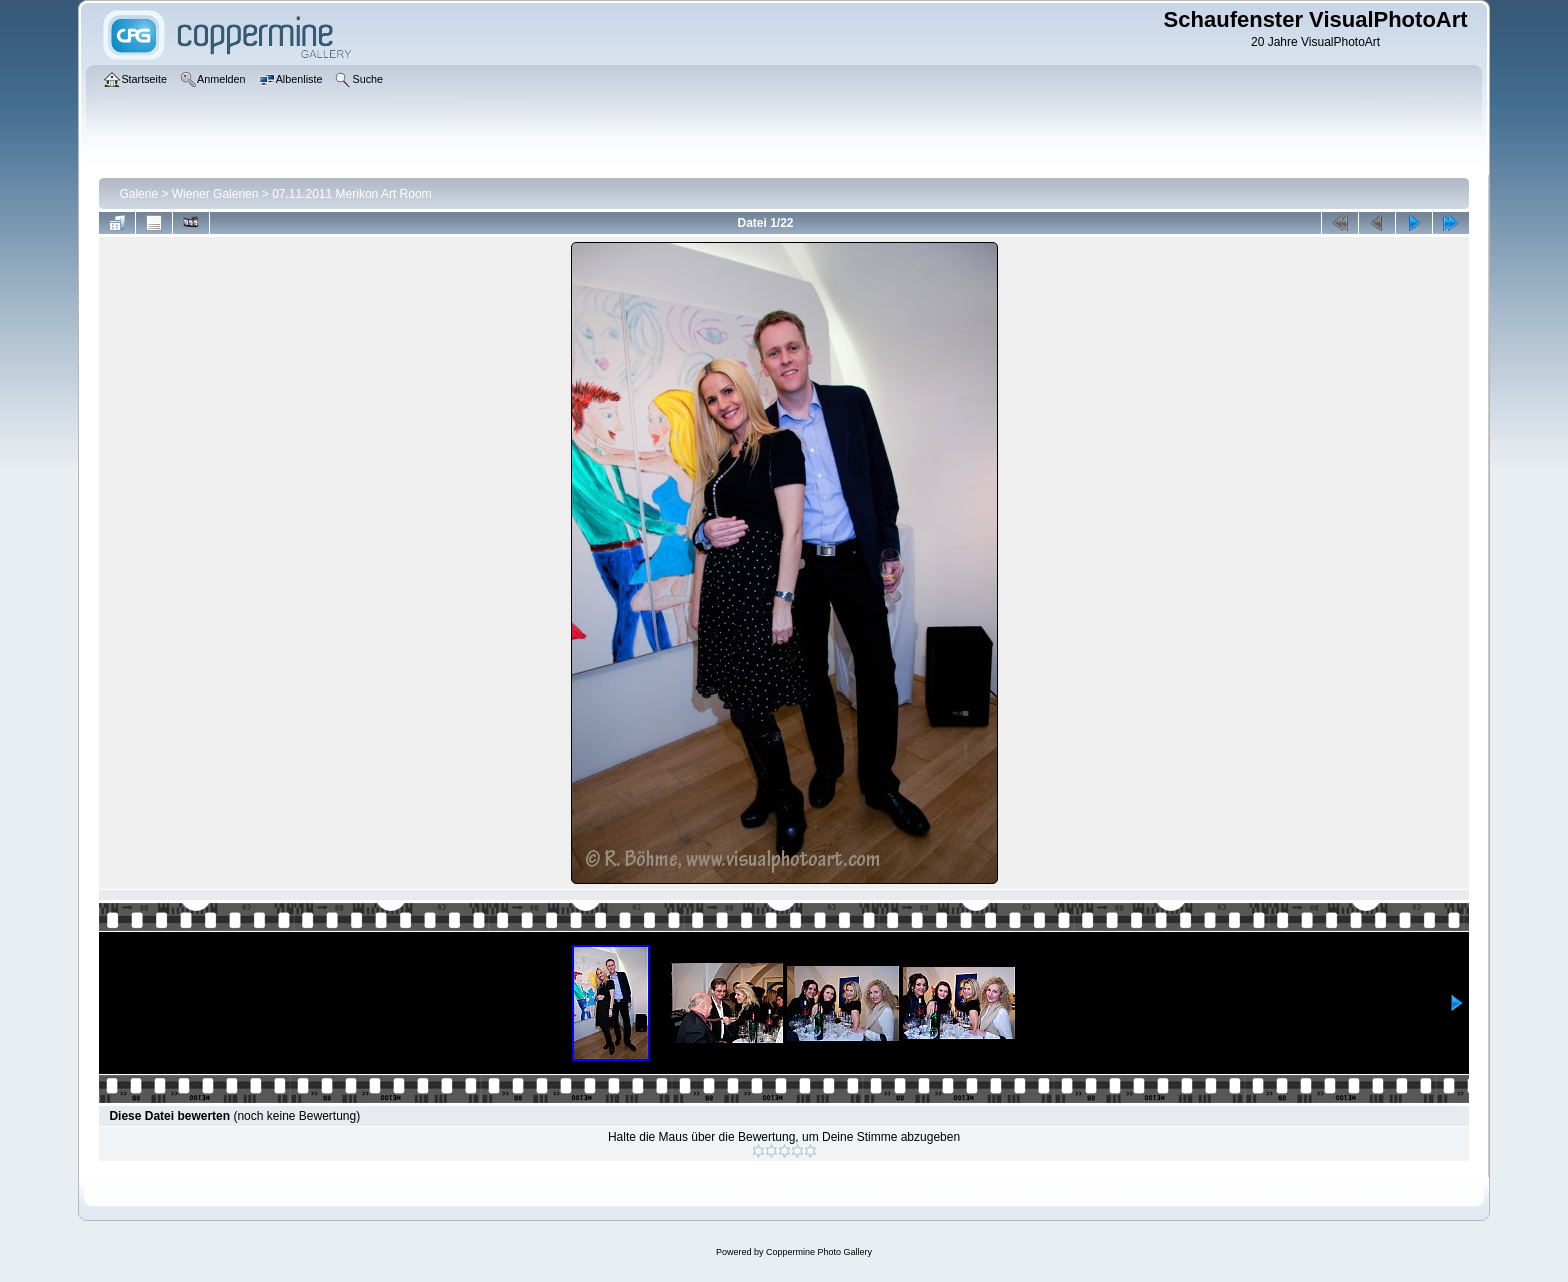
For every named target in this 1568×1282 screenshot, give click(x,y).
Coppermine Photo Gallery (819, 1252)
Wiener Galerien (215, 194)
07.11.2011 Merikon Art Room (351, 194)
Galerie (138, 194)
